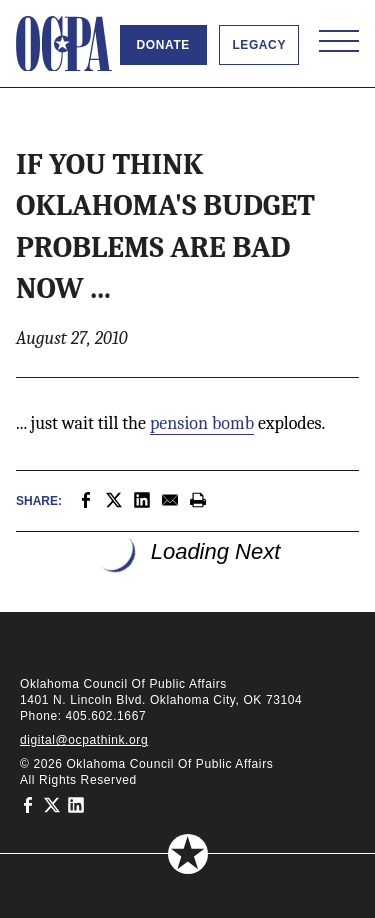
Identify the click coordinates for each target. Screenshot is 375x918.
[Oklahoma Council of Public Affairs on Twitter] (52, 804)
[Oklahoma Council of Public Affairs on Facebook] (28, 804)
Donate (163, 45)
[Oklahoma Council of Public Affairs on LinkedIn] (76, 804)
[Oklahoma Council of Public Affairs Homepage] (64, 44)
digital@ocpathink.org (84, 740)
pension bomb (202, 423)
